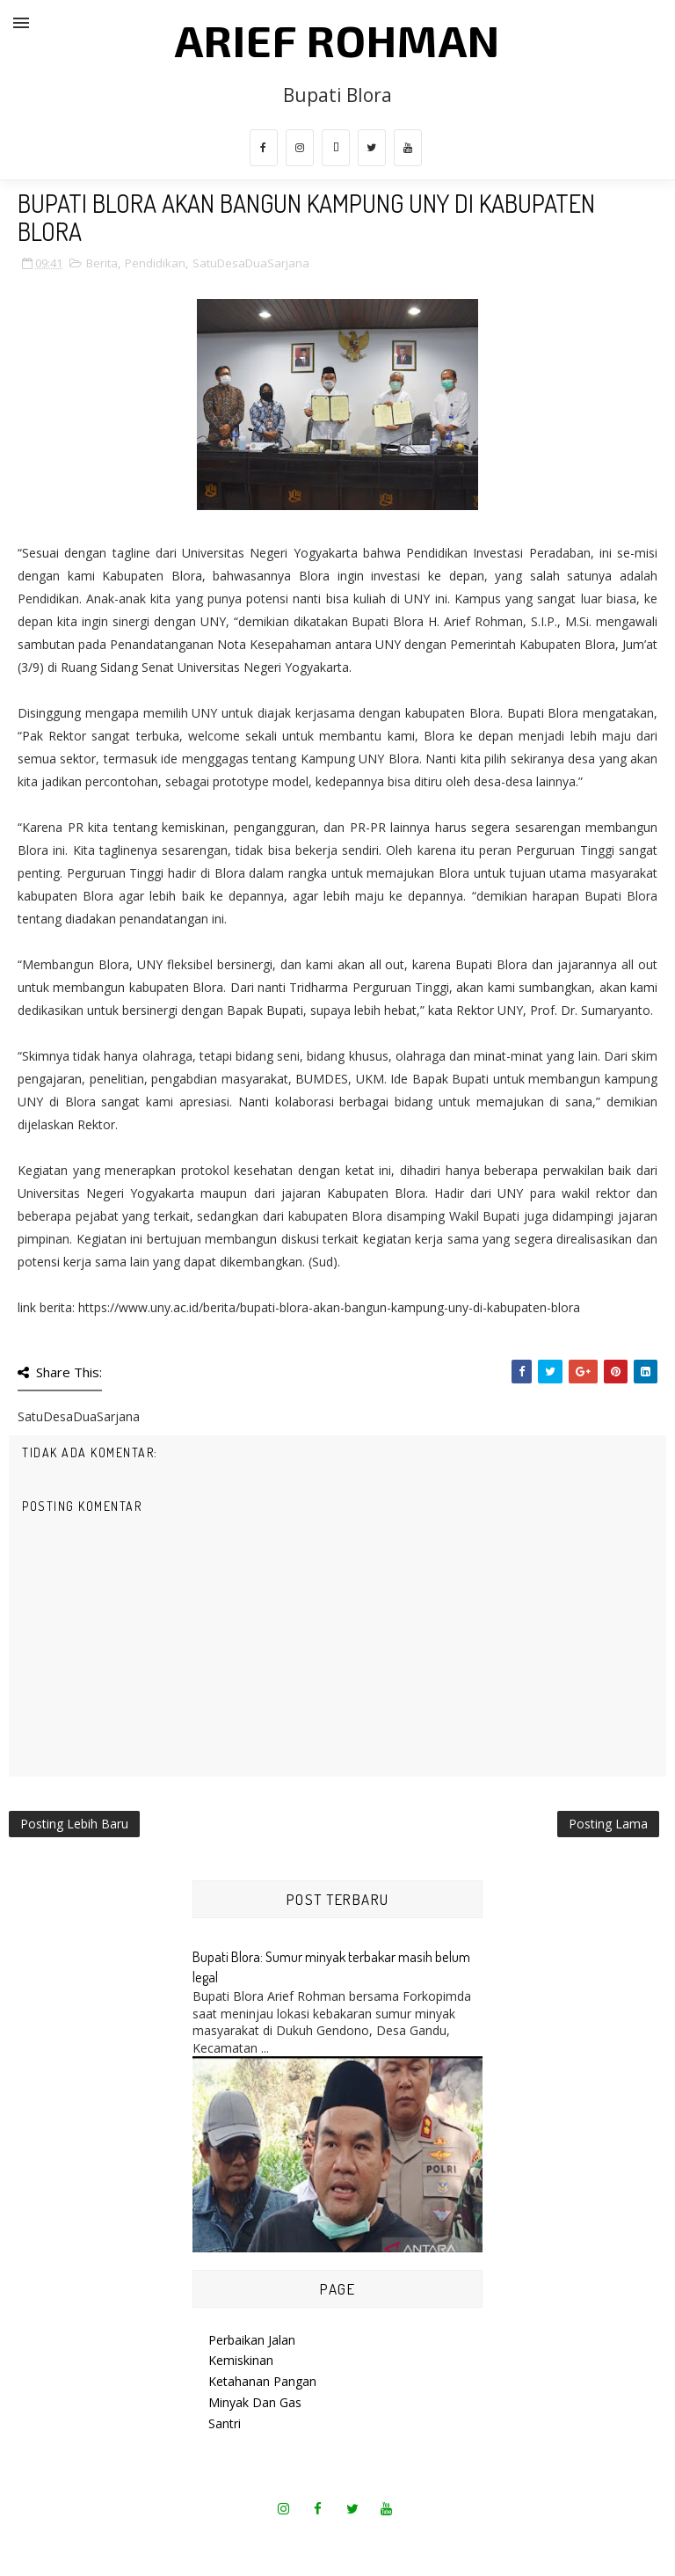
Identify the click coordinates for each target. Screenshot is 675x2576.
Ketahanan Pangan (262, 2381)
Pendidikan (155, 263)
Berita (102, 263)
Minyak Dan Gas (254, 2402)
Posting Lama (608, 1823)
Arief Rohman (337, 39)
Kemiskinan (240, 2360)
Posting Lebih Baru (74, 1823)
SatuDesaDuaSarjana (250, 263)
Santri (224, 2423)
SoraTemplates (282, 2540)
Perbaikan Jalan (251, 2340)
